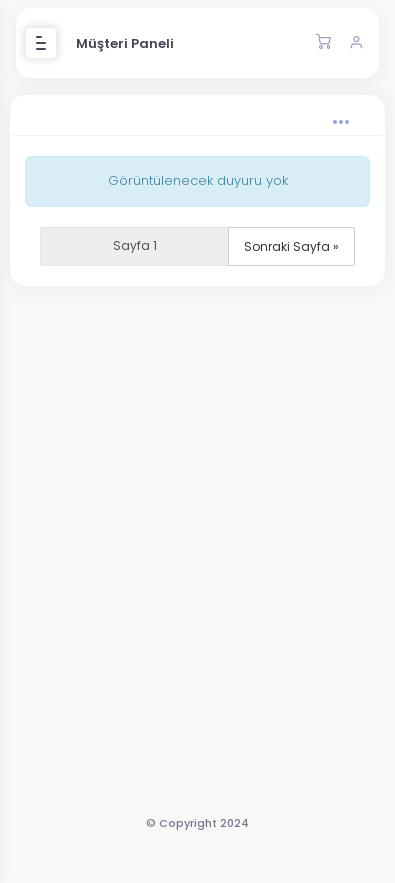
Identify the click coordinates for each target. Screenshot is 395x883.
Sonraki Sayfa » (291, 246)
